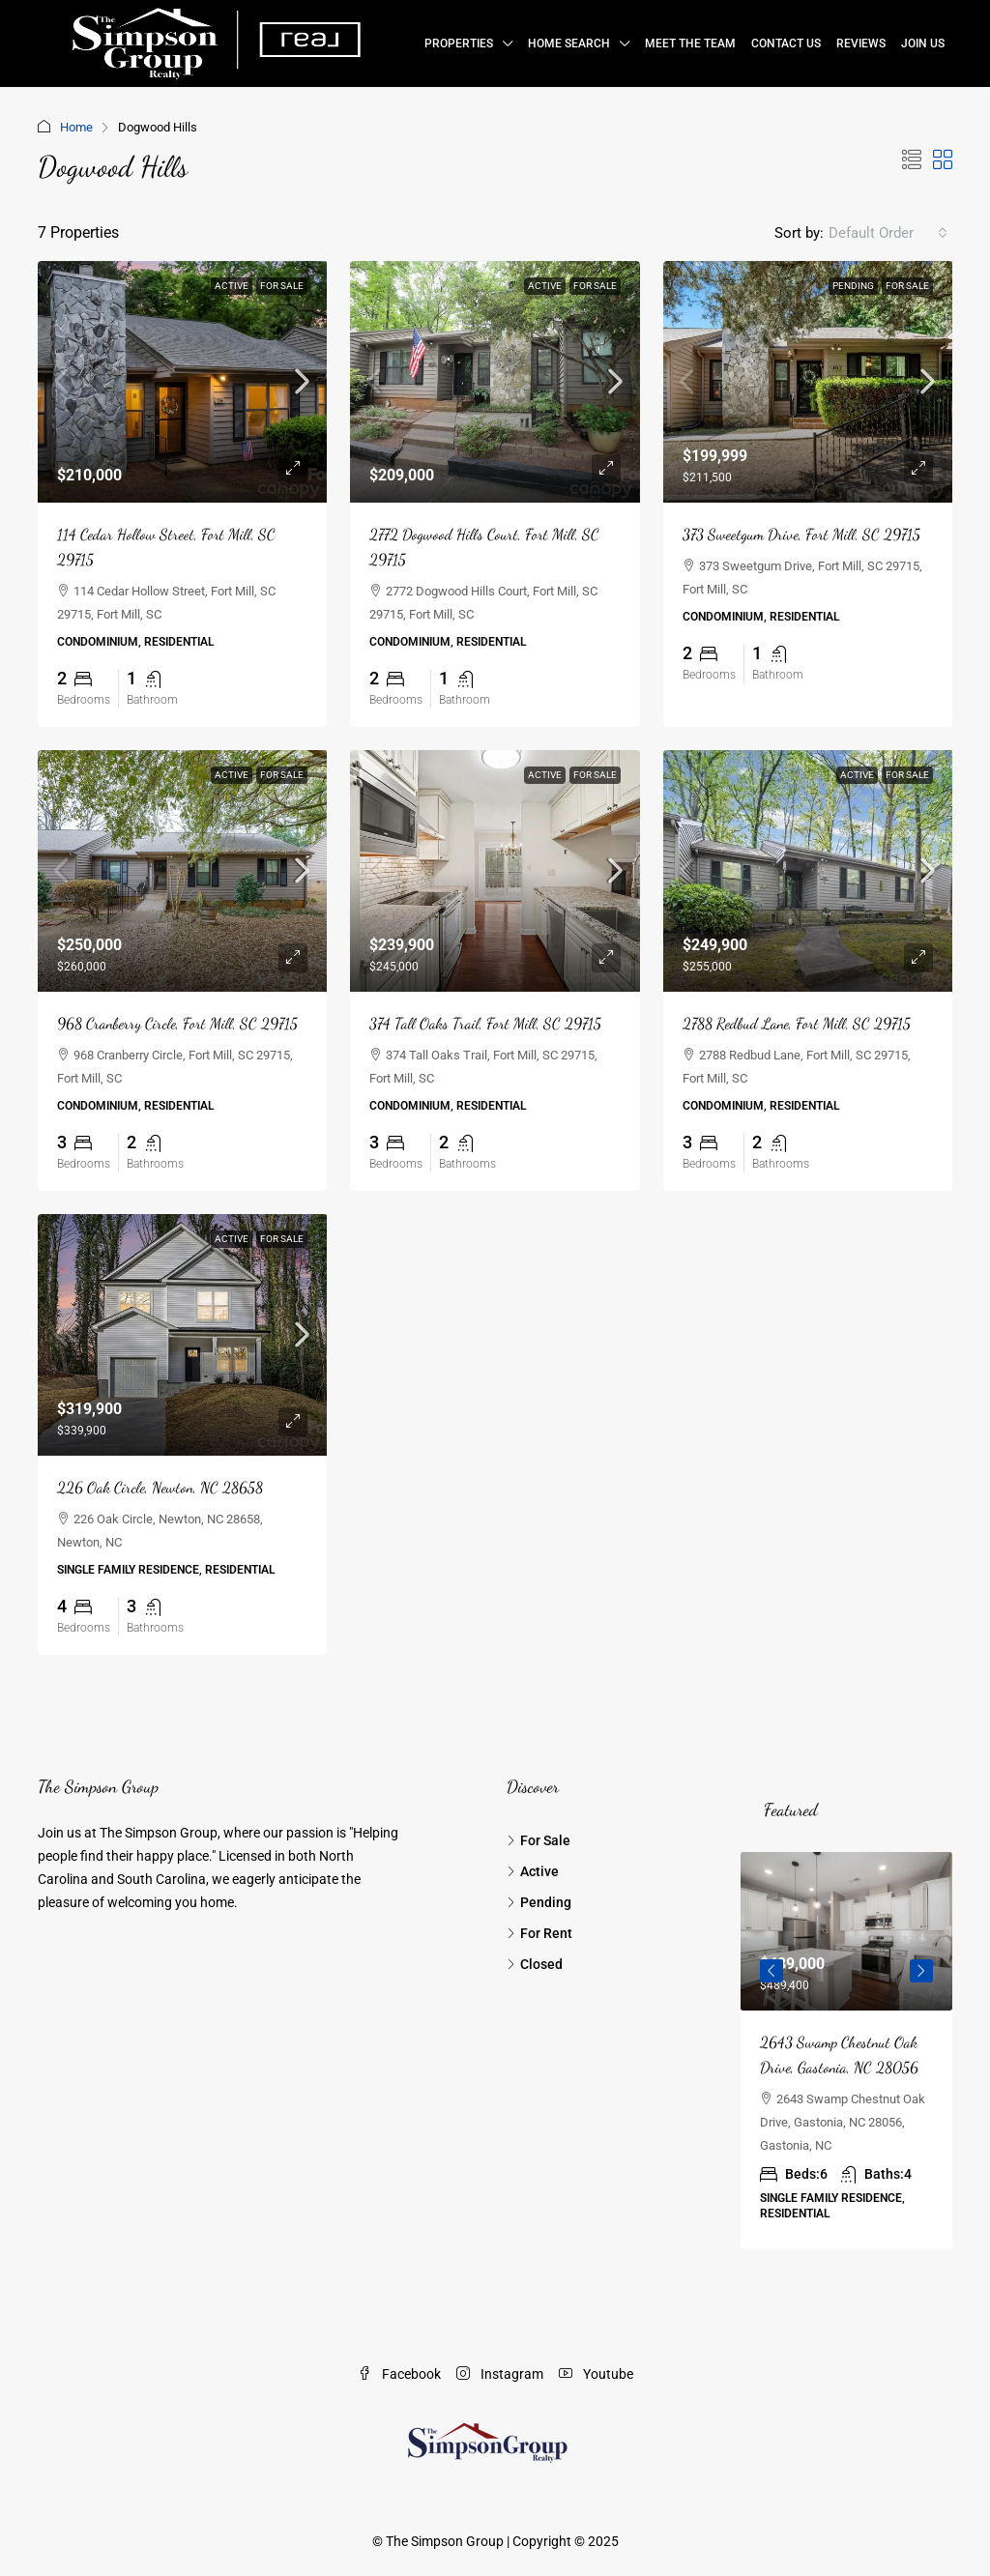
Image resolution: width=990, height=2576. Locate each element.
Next (921, 1971)
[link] (183, 382)
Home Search (569, 43)
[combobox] (888, 233)
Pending (853, 285)
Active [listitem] (533, 1871)
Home (76, 127)
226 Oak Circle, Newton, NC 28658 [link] (160, 1487)
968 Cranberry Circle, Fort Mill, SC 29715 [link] (177, 1023)
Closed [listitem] (535, 1964)
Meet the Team (690, 43)
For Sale (282, 285)
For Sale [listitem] (538, 1840)
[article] (846, 2050)
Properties (458, 43)
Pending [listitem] (539, 1902)
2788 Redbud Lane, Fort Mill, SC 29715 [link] (797, 1023)
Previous (771, 1971)
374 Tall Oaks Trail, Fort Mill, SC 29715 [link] (485, 1023)
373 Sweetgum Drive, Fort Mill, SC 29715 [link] (801, 534)
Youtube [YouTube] (596, 2374)
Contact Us (786, 43)
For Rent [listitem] (539, 1933)
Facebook (399, 2374)
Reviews (861, 43)
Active (231, 285)
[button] (911, 160)
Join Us (923, 43)
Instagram (499, 2374)
